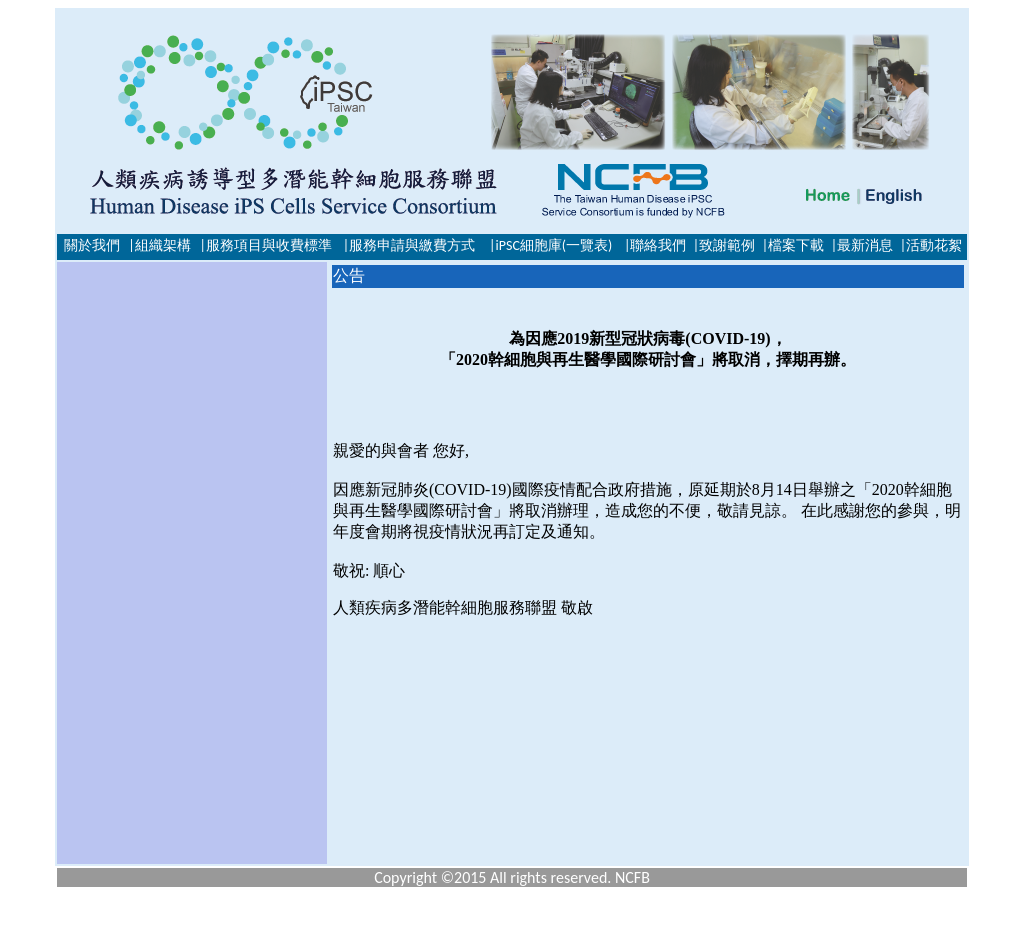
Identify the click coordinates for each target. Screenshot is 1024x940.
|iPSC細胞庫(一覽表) (550, 245)
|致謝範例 (724, 245)
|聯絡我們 (655, 245)
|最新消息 (862, 245)
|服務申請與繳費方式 (409, 245)
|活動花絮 (931, 245)
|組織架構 (159, 245)
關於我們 (92, 245)
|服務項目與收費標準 (265, 245)
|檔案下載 (793, 245)
